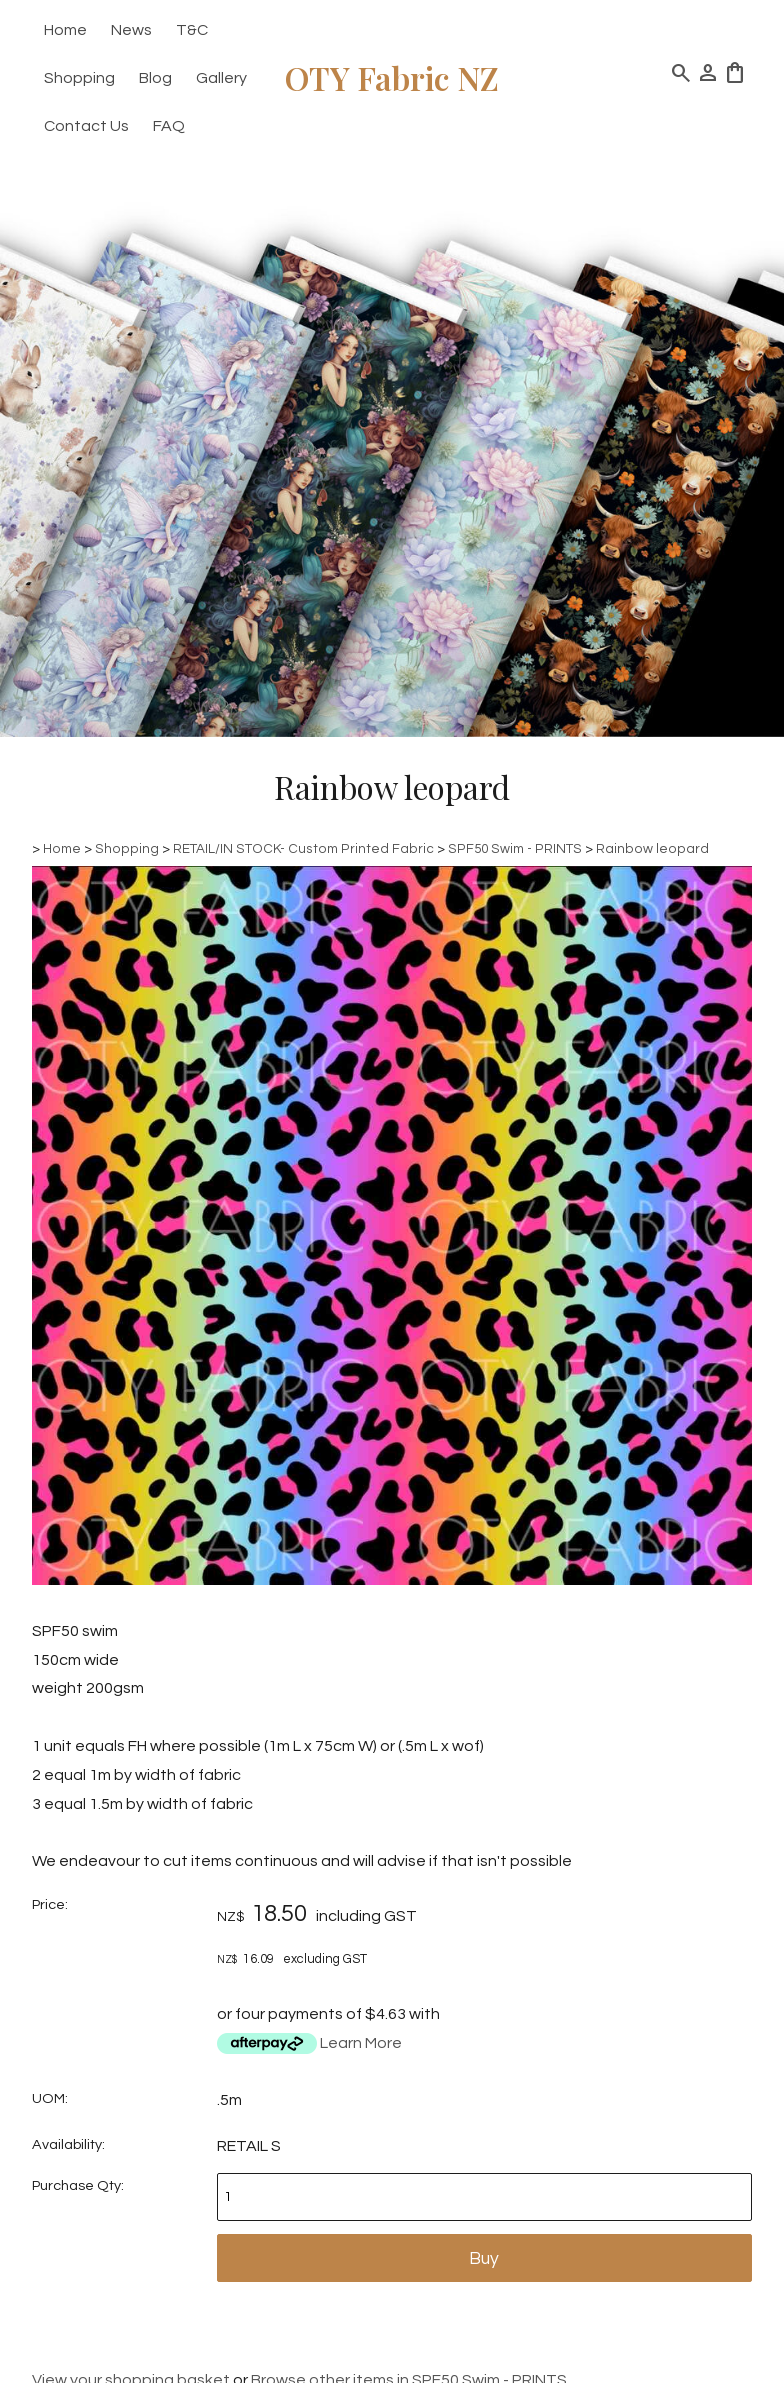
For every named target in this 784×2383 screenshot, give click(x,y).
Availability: (68, 2144)
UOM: (50, 2098)
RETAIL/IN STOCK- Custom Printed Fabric (303, 849)
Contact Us (86, 126)
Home (65, 30)
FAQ (169, 126)
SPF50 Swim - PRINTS (515, 849)
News (131, 30)
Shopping (79, 78)
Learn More (361, 2043)
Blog (155, 78)
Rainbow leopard (652, 849)
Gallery (221, 78)
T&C (192, 30)
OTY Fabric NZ (392, 77)
